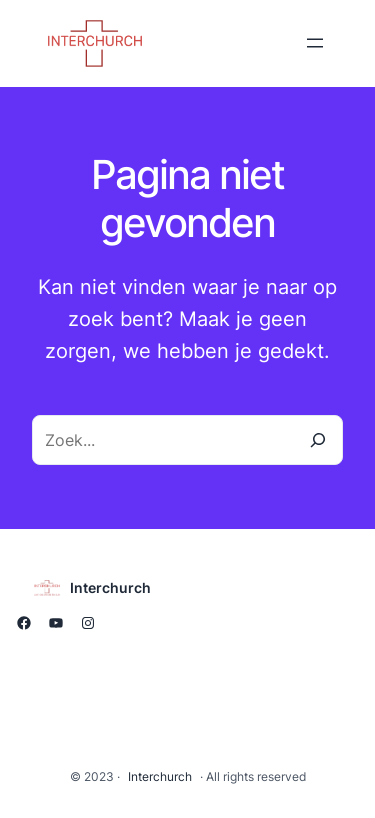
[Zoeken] (318, 440)
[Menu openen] (315, 43)
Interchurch (110, 587)
